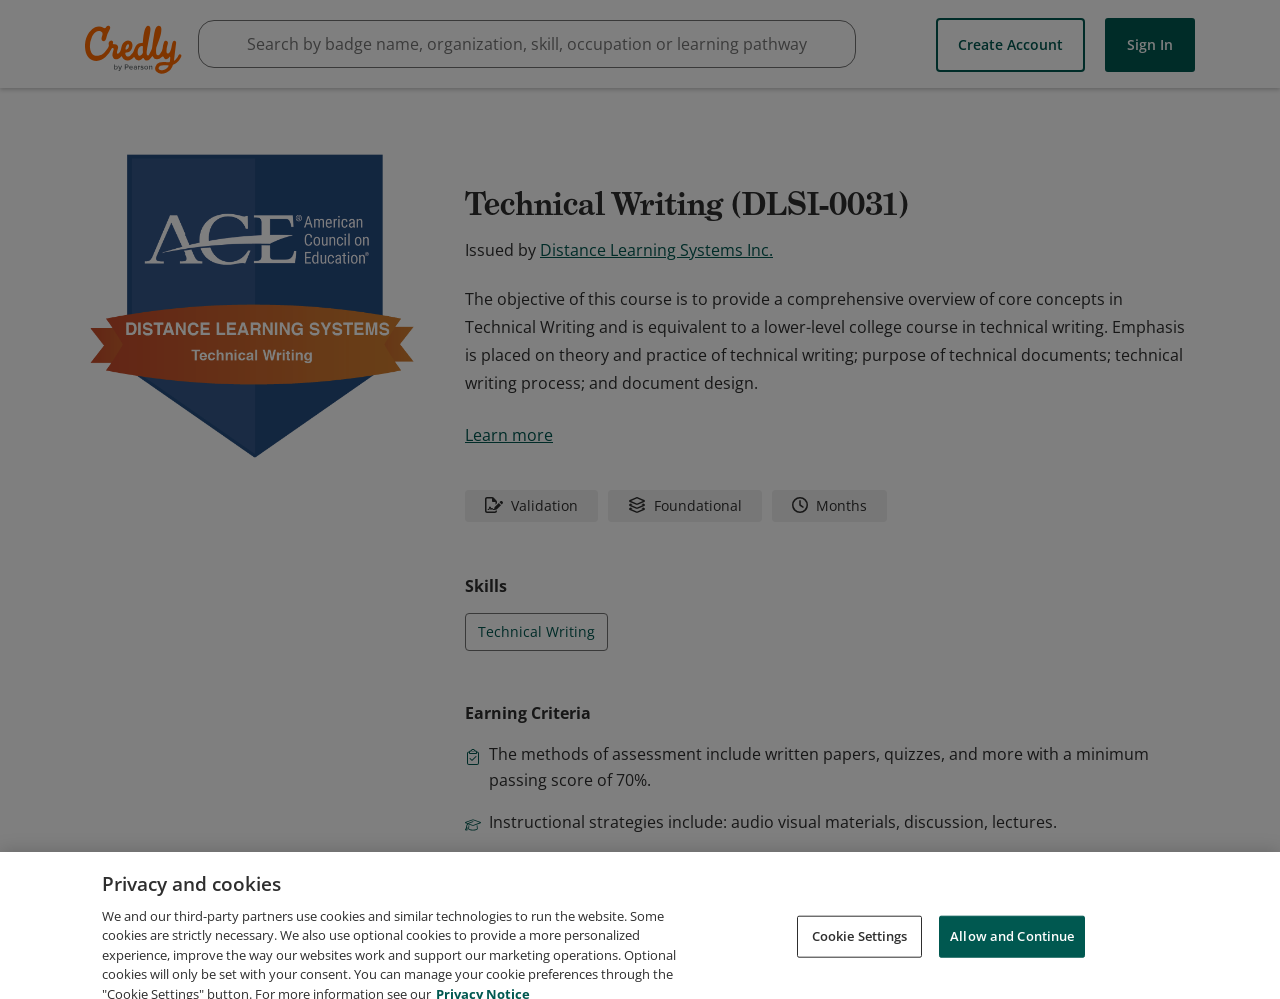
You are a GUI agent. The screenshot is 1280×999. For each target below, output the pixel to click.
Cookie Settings (860, 957)
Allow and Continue (1012, 957)
